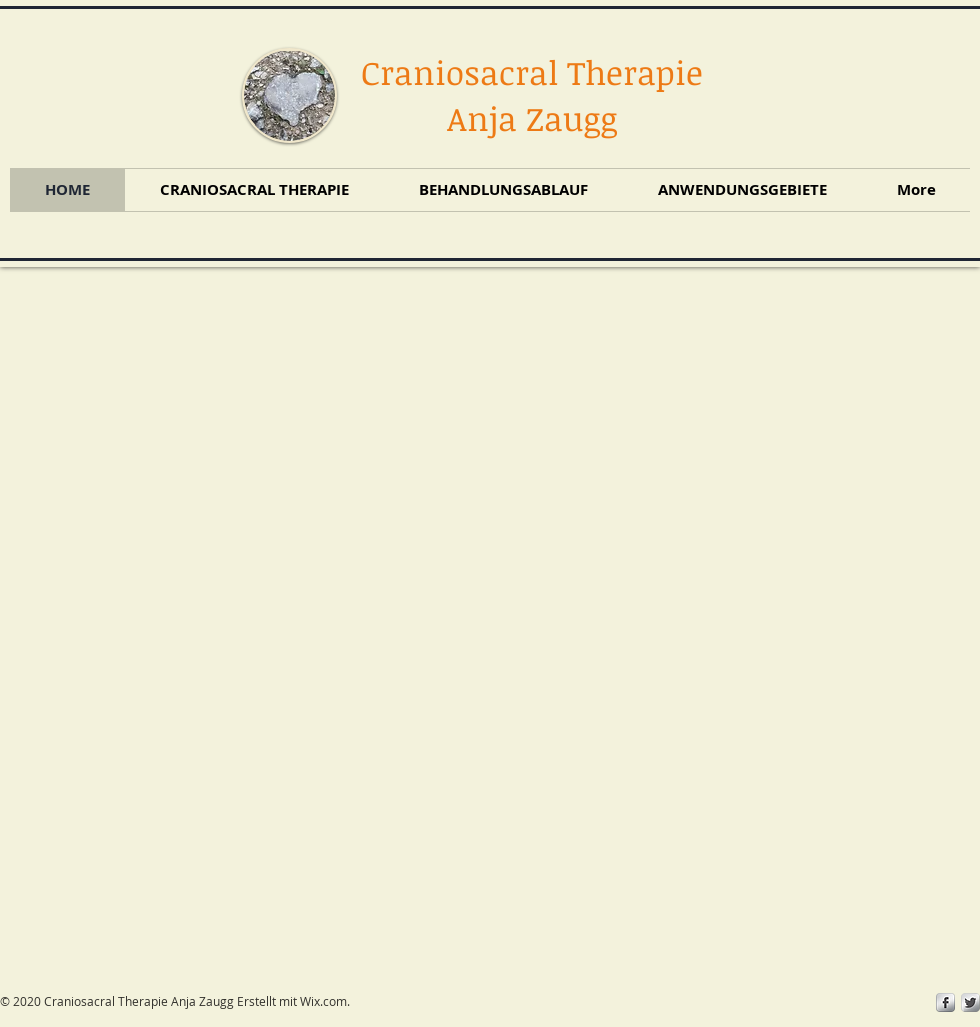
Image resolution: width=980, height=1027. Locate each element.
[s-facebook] (945, 1002)
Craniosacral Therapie (532, 72)
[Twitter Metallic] (970, 1002)
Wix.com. (325, 1001)
